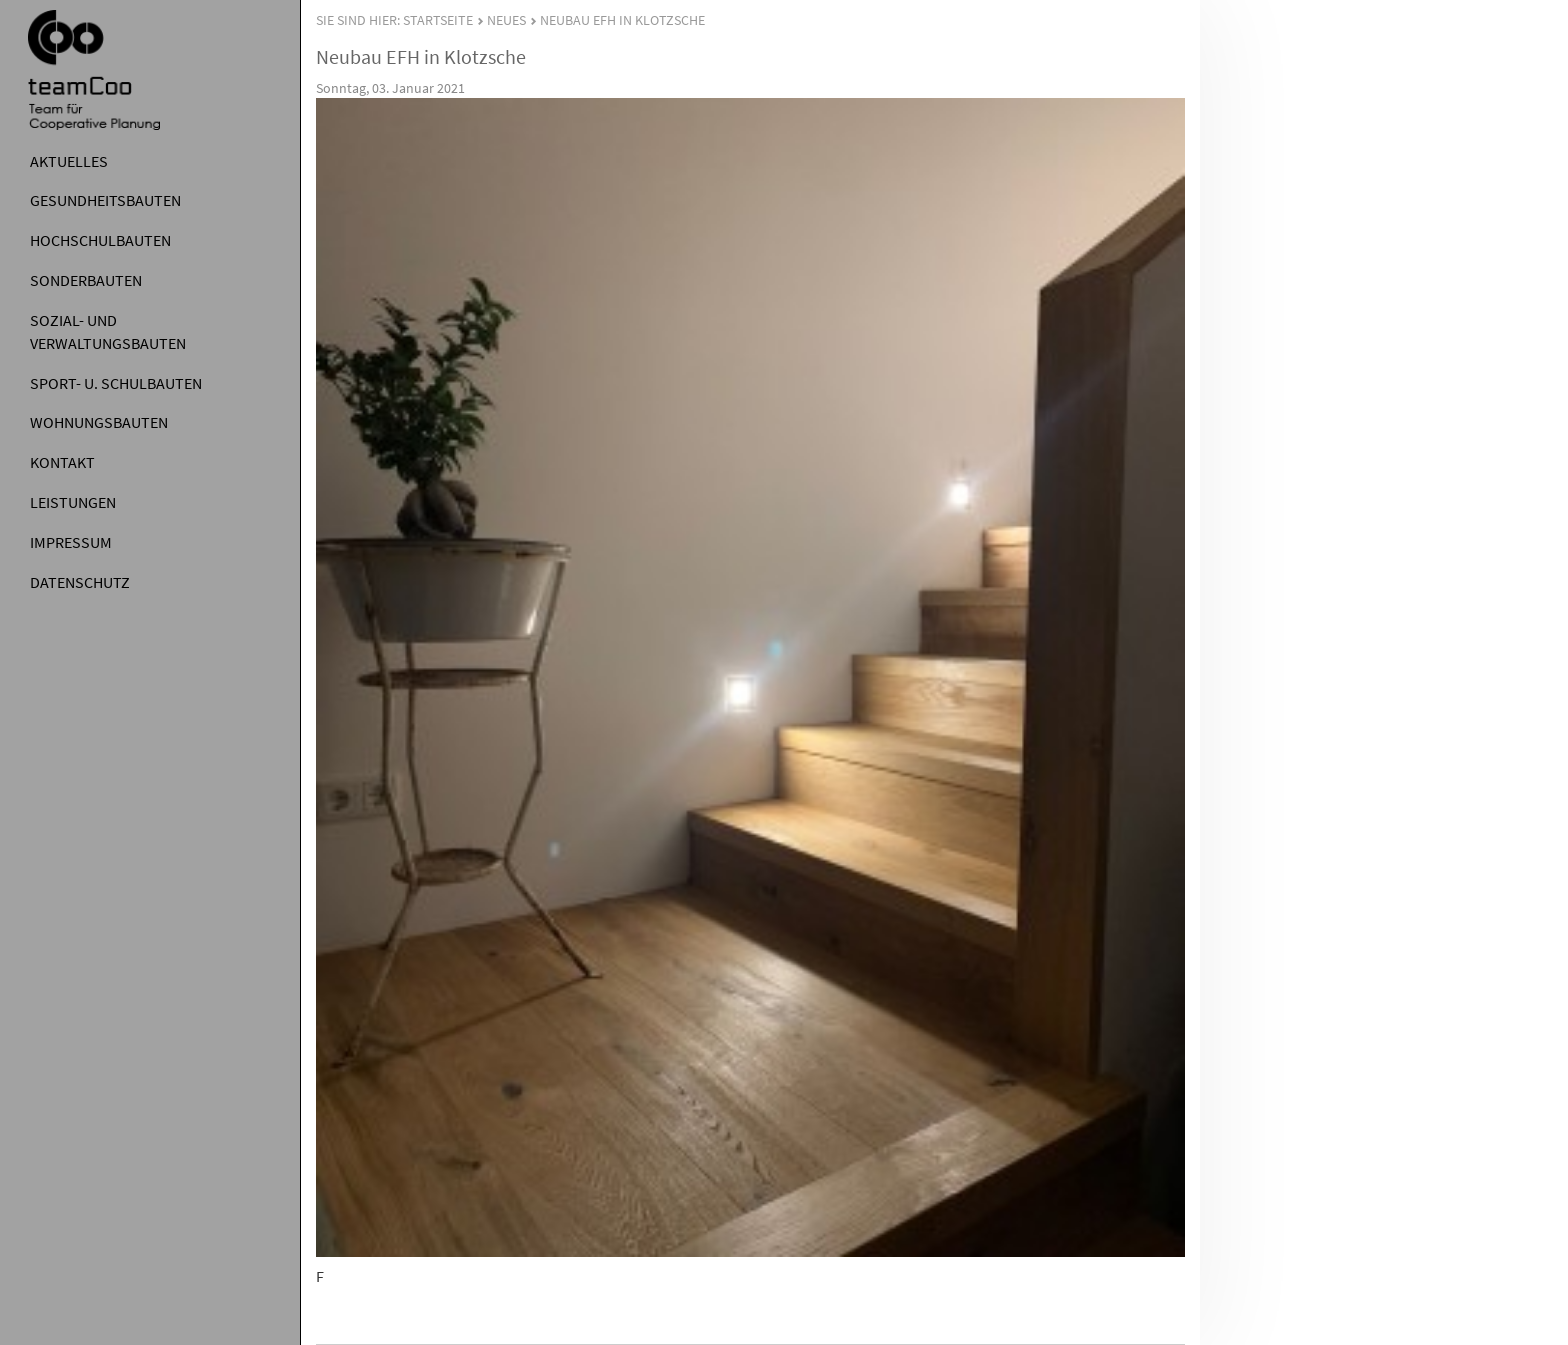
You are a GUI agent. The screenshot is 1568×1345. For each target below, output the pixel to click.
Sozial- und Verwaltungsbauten (108, 331)
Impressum (71, 542)
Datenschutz (80, 582)
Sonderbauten (86, 280)
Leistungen (73, 502)
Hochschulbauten (100, 240)
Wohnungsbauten (99, 422)
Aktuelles (69, 161)
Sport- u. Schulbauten (116, 383)
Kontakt (62, 462)
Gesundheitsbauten (105, 200)
